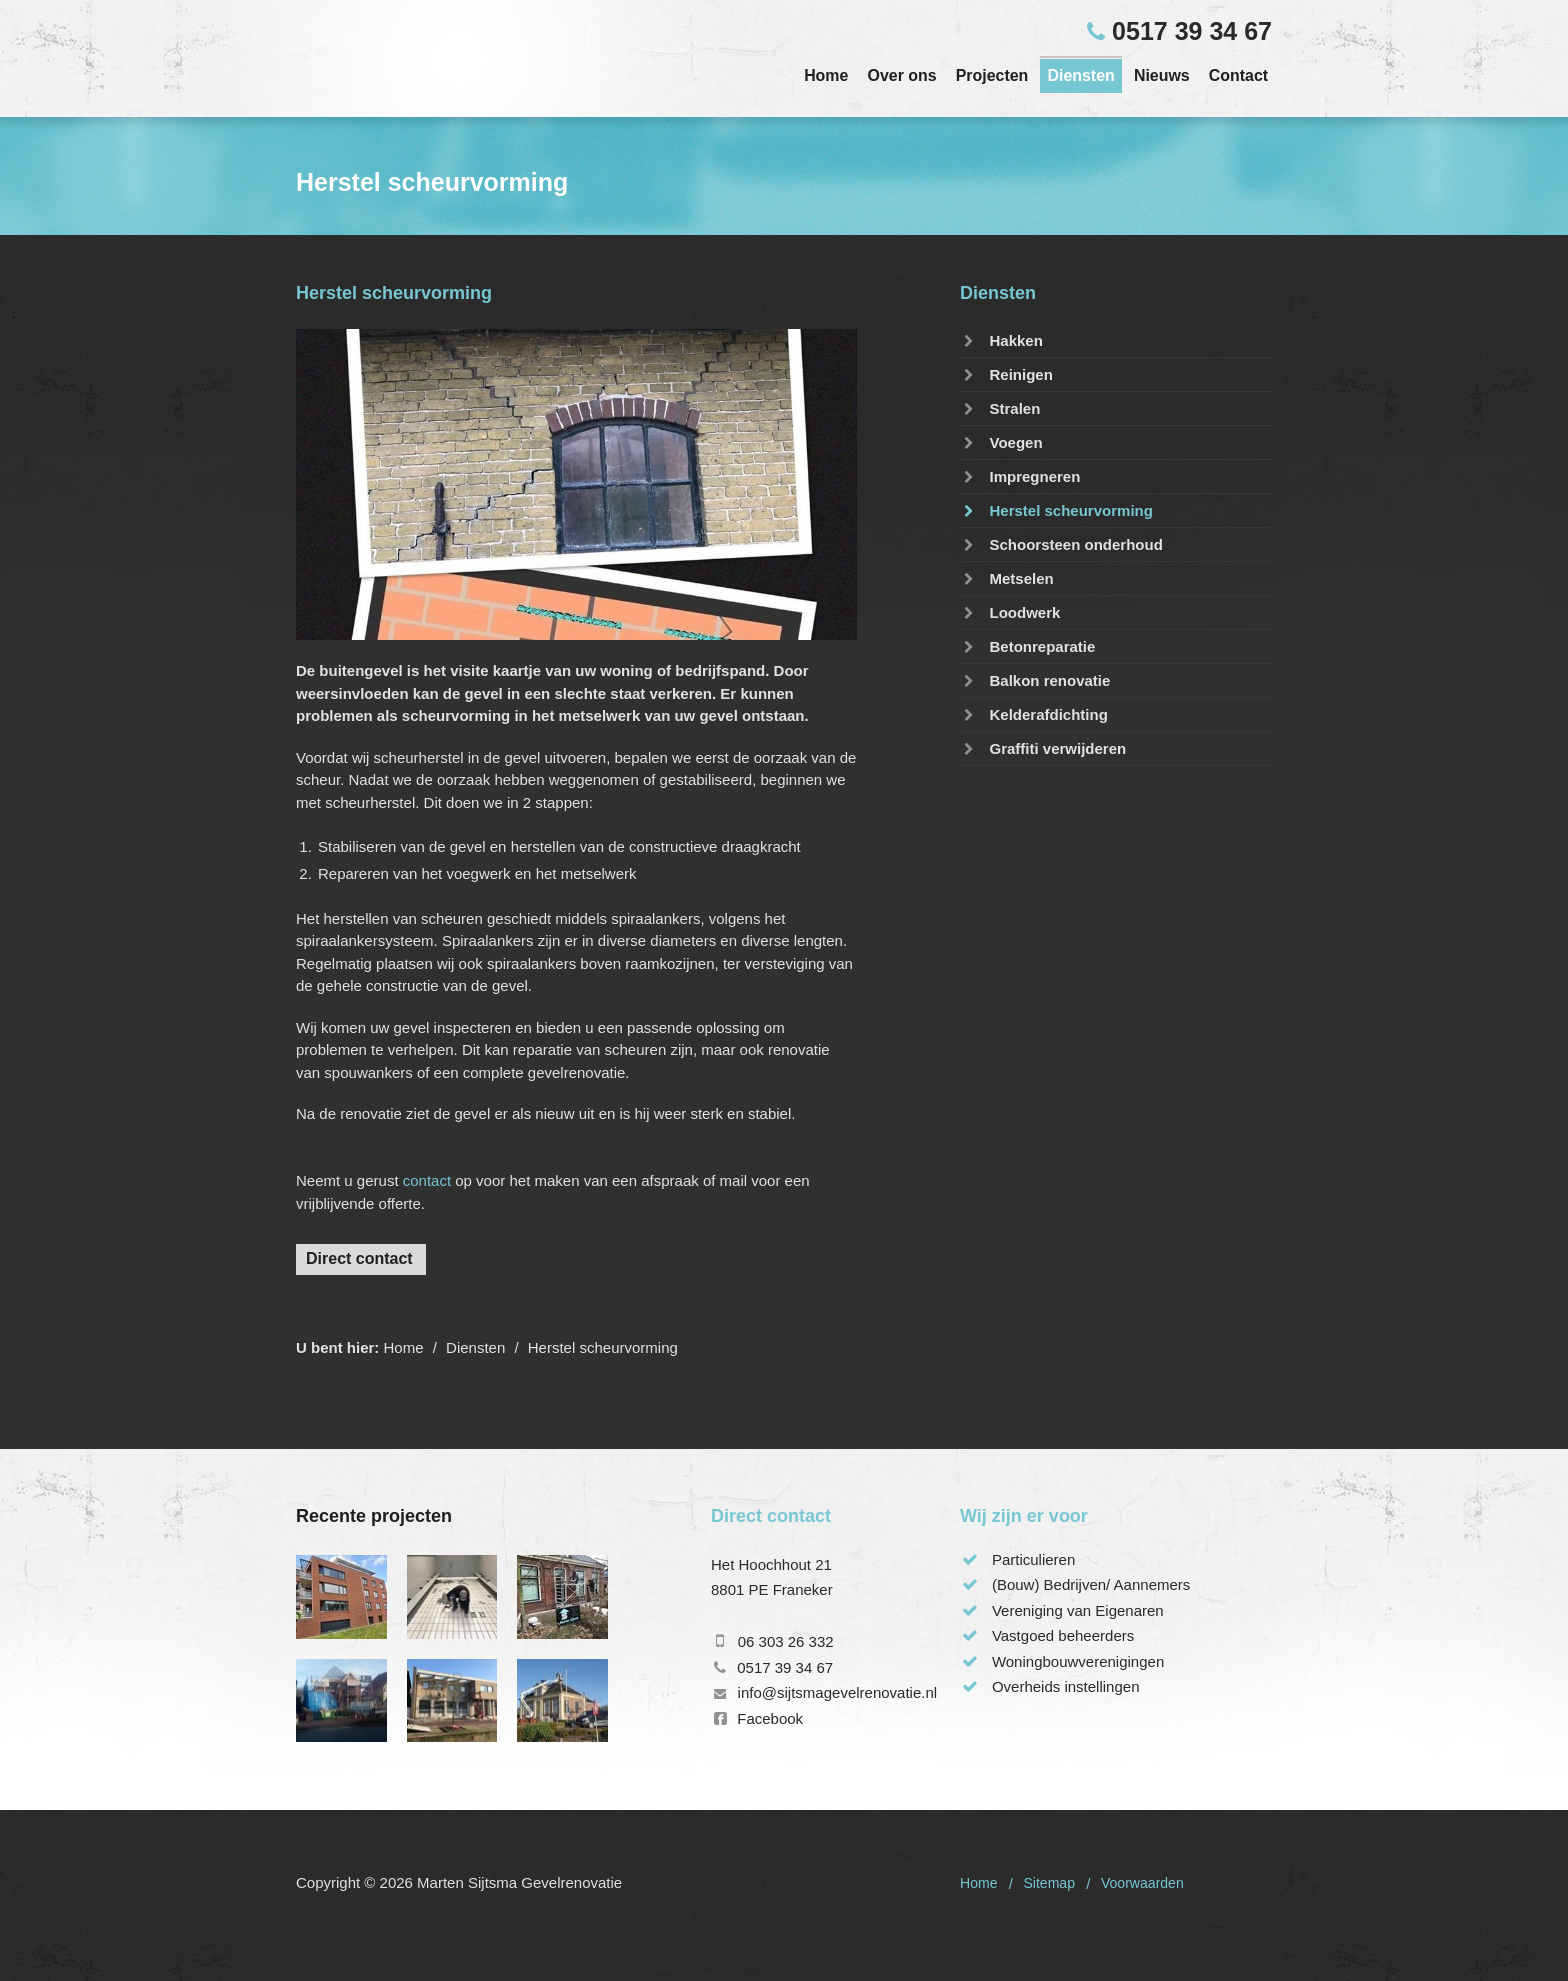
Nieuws (1162, 75)
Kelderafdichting (1034, 714)
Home (826, 75)
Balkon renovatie (1035, 680)
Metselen (1007, 578)
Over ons (902, 75)
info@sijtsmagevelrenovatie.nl (838, 1692)
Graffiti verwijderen (1043, 748)
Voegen (1001, 442)
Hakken (1001, 340)
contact (427, 1180)
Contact (1238, 75)
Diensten (1080, 75)
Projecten (992, 75)
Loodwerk (1010, 612)
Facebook (770, 1718)
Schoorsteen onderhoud (1061, 544)
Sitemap (1049, 1883)
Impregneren (1020, 476)
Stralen (1000, 408)
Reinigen (1006, 374)
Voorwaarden (1142, 1883)
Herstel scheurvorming (1056, 510)
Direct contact (359, 1258)
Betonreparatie (1027, 646)
